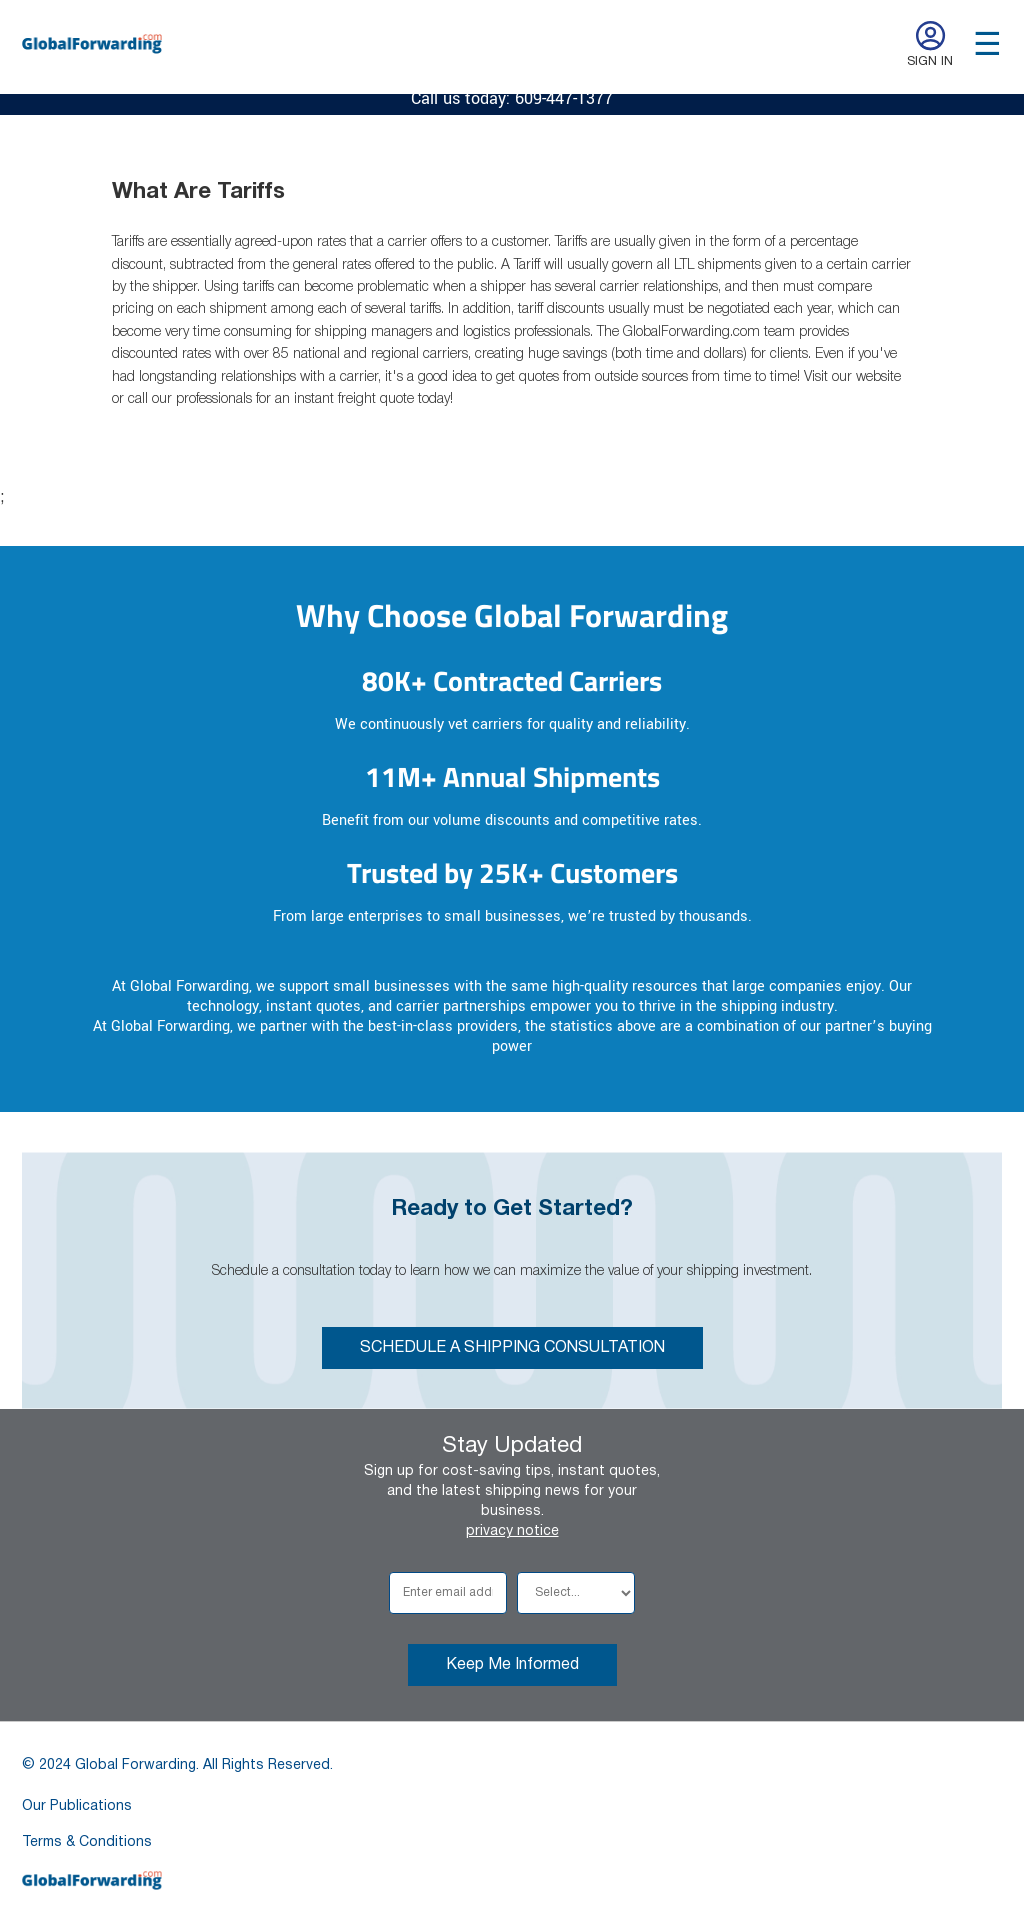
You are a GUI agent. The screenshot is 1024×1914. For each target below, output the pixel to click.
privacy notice (512, 1531)
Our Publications (77, 1806)
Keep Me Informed (512, 1665)
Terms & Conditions (87, 1842)
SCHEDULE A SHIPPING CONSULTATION (512, 1348)
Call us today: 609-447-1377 (512, 98)
